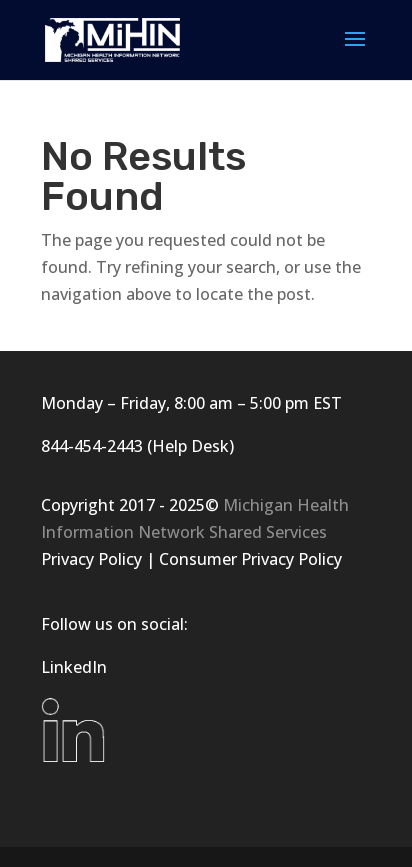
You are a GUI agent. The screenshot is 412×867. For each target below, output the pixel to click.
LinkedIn (74, 667)
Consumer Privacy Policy (250, 559)
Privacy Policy (91, 559)
